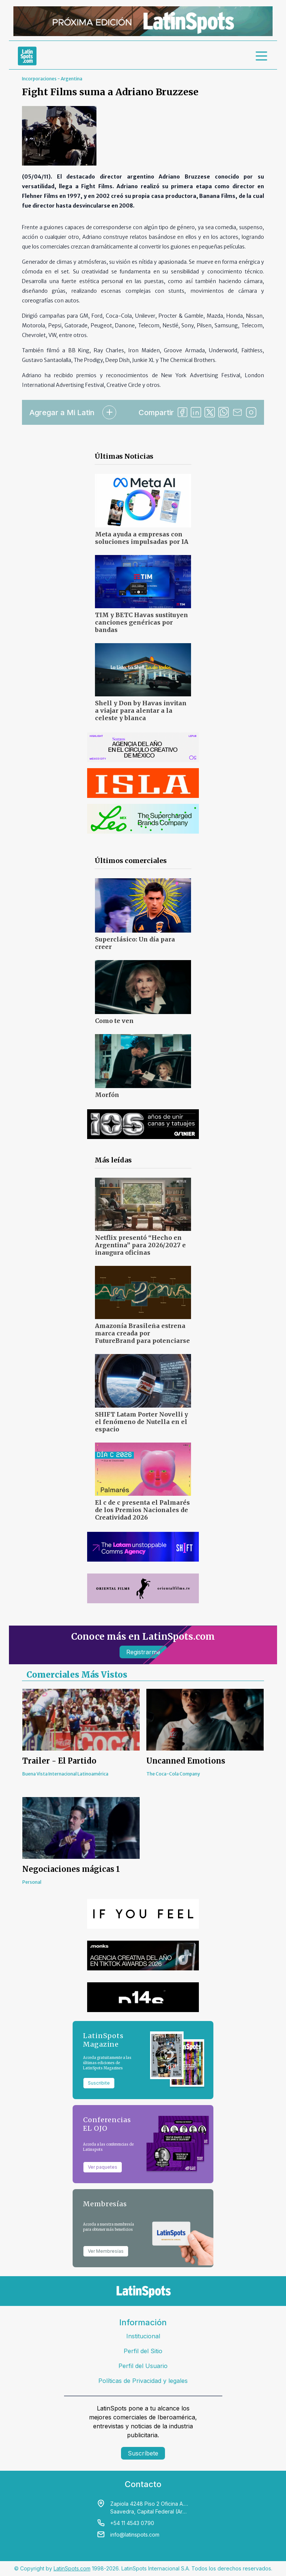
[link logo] (27, 55)
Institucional (143, 2336)
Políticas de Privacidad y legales (143, 2380)
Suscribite (99, 2083)
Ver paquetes (102, 2167)
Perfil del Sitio (143, 2351)
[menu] (261, 56)
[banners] (143, 21)
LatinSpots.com (72, 2568)
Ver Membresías (106, 2251)
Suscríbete (143, 2453)
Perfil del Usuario (143, 2366)
